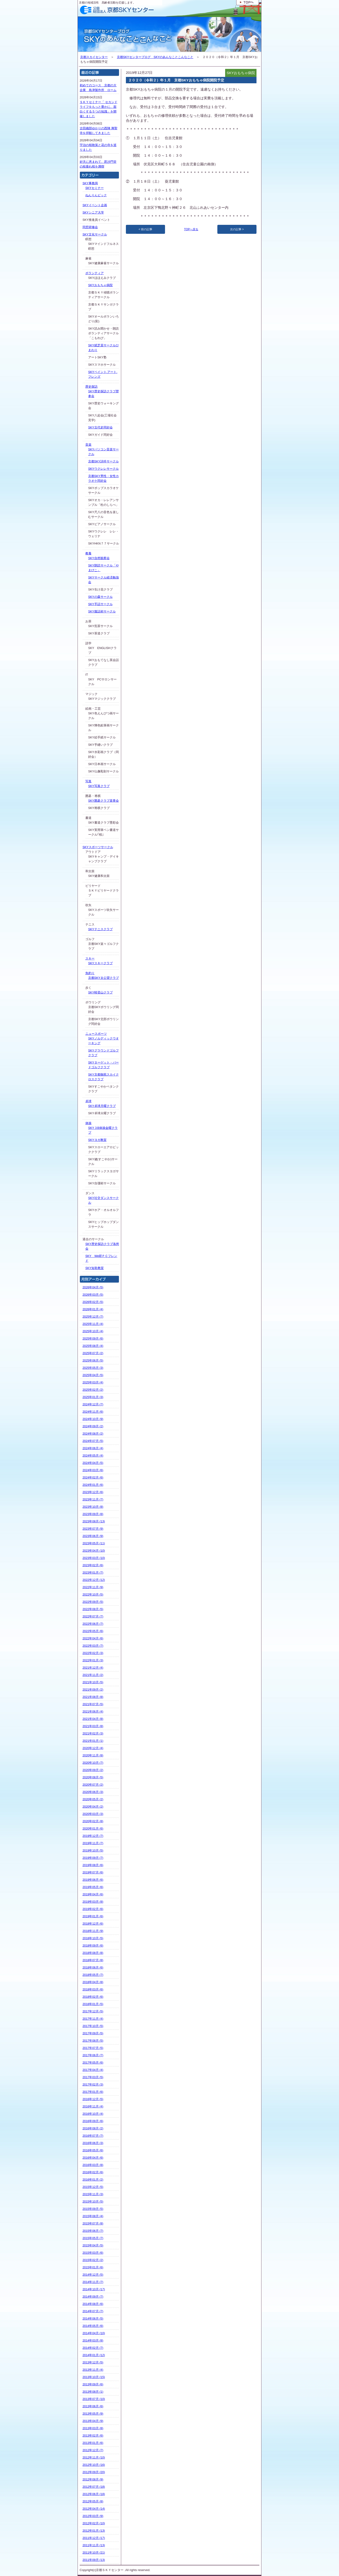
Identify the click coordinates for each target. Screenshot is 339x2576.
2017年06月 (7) (93, 2055)
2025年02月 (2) (93, 1389)
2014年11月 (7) (93, 2282)
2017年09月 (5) (93, 2033)
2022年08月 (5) (93, 1609)
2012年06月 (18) (94, 2494)
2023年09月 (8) (93, 1514)
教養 (88, 553)
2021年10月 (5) (93, 1682)
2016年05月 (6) (93, 2150)
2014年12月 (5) (93, 2274)
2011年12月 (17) (94, 2538)
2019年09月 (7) (93, 1858)
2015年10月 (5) (93, 2201)
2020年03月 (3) (93, 1814)
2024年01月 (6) (93, 1485)
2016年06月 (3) (93, 2143)
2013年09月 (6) (93, 2384)
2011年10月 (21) (94, 2552)
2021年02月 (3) (93, 1733)
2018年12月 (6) (93, 1923)
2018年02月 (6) (93, 1996)
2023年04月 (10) (94, 1550)
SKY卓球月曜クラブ (102, 1106)
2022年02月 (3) (93, 1653)
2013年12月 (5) (93, 2362)
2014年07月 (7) (93, 2311)
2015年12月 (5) (93, 2187)
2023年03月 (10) (94, 1558)
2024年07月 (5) (93, 1441)
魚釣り (90, 973)
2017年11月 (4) (93, 2018)
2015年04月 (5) (93, 2245)
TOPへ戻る (191, 229)
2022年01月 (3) (93, 1660)
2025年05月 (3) (93, 1368)
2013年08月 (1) (93, 2391)
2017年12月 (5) (93, 2011)
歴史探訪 (91, 386)
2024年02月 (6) (93, 1477)
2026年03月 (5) (93, 1294)
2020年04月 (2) (93, 1806)
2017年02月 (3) (93, 2084)
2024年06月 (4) (93, 1448)
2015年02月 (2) (93, 2260)
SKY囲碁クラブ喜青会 (103, 800)
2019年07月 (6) (93, 1872)
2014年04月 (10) (94, 2333)
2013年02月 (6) (93, 2435)
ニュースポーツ (96, 1033)
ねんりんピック (96, 195)
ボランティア (94, 273)
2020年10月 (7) (93, 1762)
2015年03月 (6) (93, 2252)
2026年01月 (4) (93, 1309)
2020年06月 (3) (93, 1792)
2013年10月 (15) (94, 2377)
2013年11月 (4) (93, 2369)
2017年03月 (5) (93, 2077)
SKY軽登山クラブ (100, 992)
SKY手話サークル (100, 604)
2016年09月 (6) (93, 2121)
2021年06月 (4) (93, 1711)
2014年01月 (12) (94, 2355)
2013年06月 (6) (93, 2406)
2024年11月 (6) (93, 1411)
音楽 (88, 444)
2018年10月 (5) (93, 1938)
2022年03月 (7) (93, 1645)
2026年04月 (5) (93, 1287)
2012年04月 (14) (94, 2508)
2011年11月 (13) (94, 2545)
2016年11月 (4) (93, 2106)
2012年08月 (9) (93, 2479)
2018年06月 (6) (93, 1967)
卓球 (88, 1101)
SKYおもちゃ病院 (100, 285)
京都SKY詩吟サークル (103, 461)
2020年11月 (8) (93, 1755)
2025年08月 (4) (93, 1346)
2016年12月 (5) (93, 2099)
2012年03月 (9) (93, 2516)
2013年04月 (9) (93, 2421)
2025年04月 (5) (93, 1375)
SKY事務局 (90, 183)
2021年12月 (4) (93, 1667)
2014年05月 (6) (93, 2326)
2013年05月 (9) (93, 2413)
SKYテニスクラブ (100, 929)
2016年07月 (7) (93, 2135)
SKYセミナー (94, 188)
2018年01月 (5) (93, 2004)
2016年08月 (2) (93, 2128)
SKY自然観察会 (99, 558)
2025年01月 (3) (93, 1397)
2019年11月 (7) (93, 1843)
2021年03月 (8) (93, 1726)
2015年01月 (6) (93, 2267)
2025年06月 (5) (93, 1360)
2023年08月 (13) (94, 1521)
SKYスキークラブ (100, 963)
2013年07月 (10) (94, 2399)
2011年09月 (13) (94, 2560)
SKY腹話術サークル (102, 611)
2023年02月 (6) (93, 1565)
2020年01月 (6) (93, 1828)
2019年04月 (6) (93, 1894)
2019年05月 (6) (93, 1887)
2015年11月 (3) (93, 2194)
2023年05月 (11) (94, 1543)
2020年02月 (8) (93, 1821)
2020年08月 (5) (93, 1777)
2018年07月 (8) (93, 1960)
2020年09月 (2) (93, 1770)
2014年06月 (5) (93, 2318)
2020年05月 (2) (93, 1799)
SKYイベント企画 (95, 205)
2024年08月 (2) (93, 1433)
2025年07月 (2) (93, 1353)
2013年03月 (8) (93, 2428)
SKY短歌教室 (94, 1268)
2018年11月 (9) (93, 1931)
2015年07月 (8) (93, 2223)
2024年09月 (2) (93, 1426)
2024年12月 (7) (93, 1404)
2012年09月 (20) (94, 2472)
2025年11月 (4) (93, 1324)
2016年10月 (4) (93, 2113)
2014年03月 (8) (93, 2340)
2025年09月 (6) (93, 1338)
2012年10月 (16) (94, 2465)
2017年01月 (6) (93, 2092)
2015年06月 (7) (93, 2231)
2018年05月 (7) (93, 1975)
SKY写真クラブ (99, 786)
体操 (88, 1123)
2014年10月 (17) (94, 2289)
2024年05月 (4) (93, 1455)
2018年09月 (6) (93, 1945)
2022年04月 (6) (93, 1638)
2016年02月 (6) (93, 2172)
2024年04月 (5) (93, 1463)
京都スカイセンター (94, 57)
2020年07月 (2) (93, 1784)
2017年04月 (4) (93, 2070)
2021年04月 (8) (93, 1719)
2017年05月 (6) (93, 2062)
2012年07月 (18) (94, 2486)
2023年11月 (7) (93, 1499)
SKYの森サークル (100, 597)
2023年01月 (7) (93, 1572)
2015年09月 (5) (93, 2209)
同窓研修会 (90, 227)
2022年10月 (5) (93, 1594)
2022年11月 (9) (93, 1587)
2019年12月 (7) (93, 1836)
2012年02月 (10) (94, 2523)
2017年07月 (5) (93, 2048)
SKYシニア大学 (93, 212)
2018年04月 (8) (93, 1982)
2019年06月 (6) (93, 1879)
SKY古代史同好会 (100, 427)
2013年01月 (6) (93, 2443)
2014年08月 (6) (93, 2304)
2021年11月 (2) (93, 1675)
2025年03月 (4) (93, 1382)
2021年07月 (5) (93, 1704)
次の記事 (235, 229)
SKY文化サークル (95, 234)
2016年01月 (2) (93, 2179)
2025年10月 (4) (93, 1331)
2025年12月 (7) (93, 1316)
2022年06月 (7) (93, 1623)
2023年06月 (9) (93, 1536)
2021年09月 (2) (93, 1689)
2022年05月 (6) (93, 1631)
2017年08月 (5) (93, 2040)
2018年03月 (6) (93, 1989)
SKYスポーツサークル (98, 847)
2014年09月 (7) (93, 2296)
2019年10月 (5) (93, 1850)
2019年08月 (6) (93, 1865)
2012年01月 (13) (94, 2530)
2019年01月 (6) (93, 1916)
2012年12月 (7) (93, 2450)
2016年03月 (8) (93, 2165)
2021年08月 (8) (93, 1697)
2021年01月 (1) (93, 1740)
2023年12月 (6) (93, 1492)
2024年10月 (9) (93, 1419)
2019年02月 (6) (93, 1909)
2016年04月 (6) (93, 2157)
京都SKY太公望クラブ (103, 978)
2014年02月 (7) (93, 2348)
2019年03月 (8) (93, 1901)
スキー (90, 958)
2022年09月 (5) (93, 1602)
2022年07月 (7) (93, 1616)
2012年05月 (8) (93, 2501)
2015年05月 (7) (93, 2238)
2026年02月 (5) (93, 1302)
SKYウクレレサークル (103, 468)
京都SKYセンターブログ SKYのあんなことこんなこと (155, 57)
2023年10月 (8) (93, 1506)
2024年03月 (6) (93, 1470)
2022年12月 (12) (94, 1580)
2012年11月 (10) (94, 2457)
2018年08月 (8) (93, 1953)
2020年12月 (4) (93, 1748)
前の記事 (146, 229)
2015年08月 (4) (93, 2216)
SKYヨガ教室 (97, 1140)
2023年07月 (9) (93, 1528)
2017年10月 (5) (93, 2026)
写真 (88, 781)
